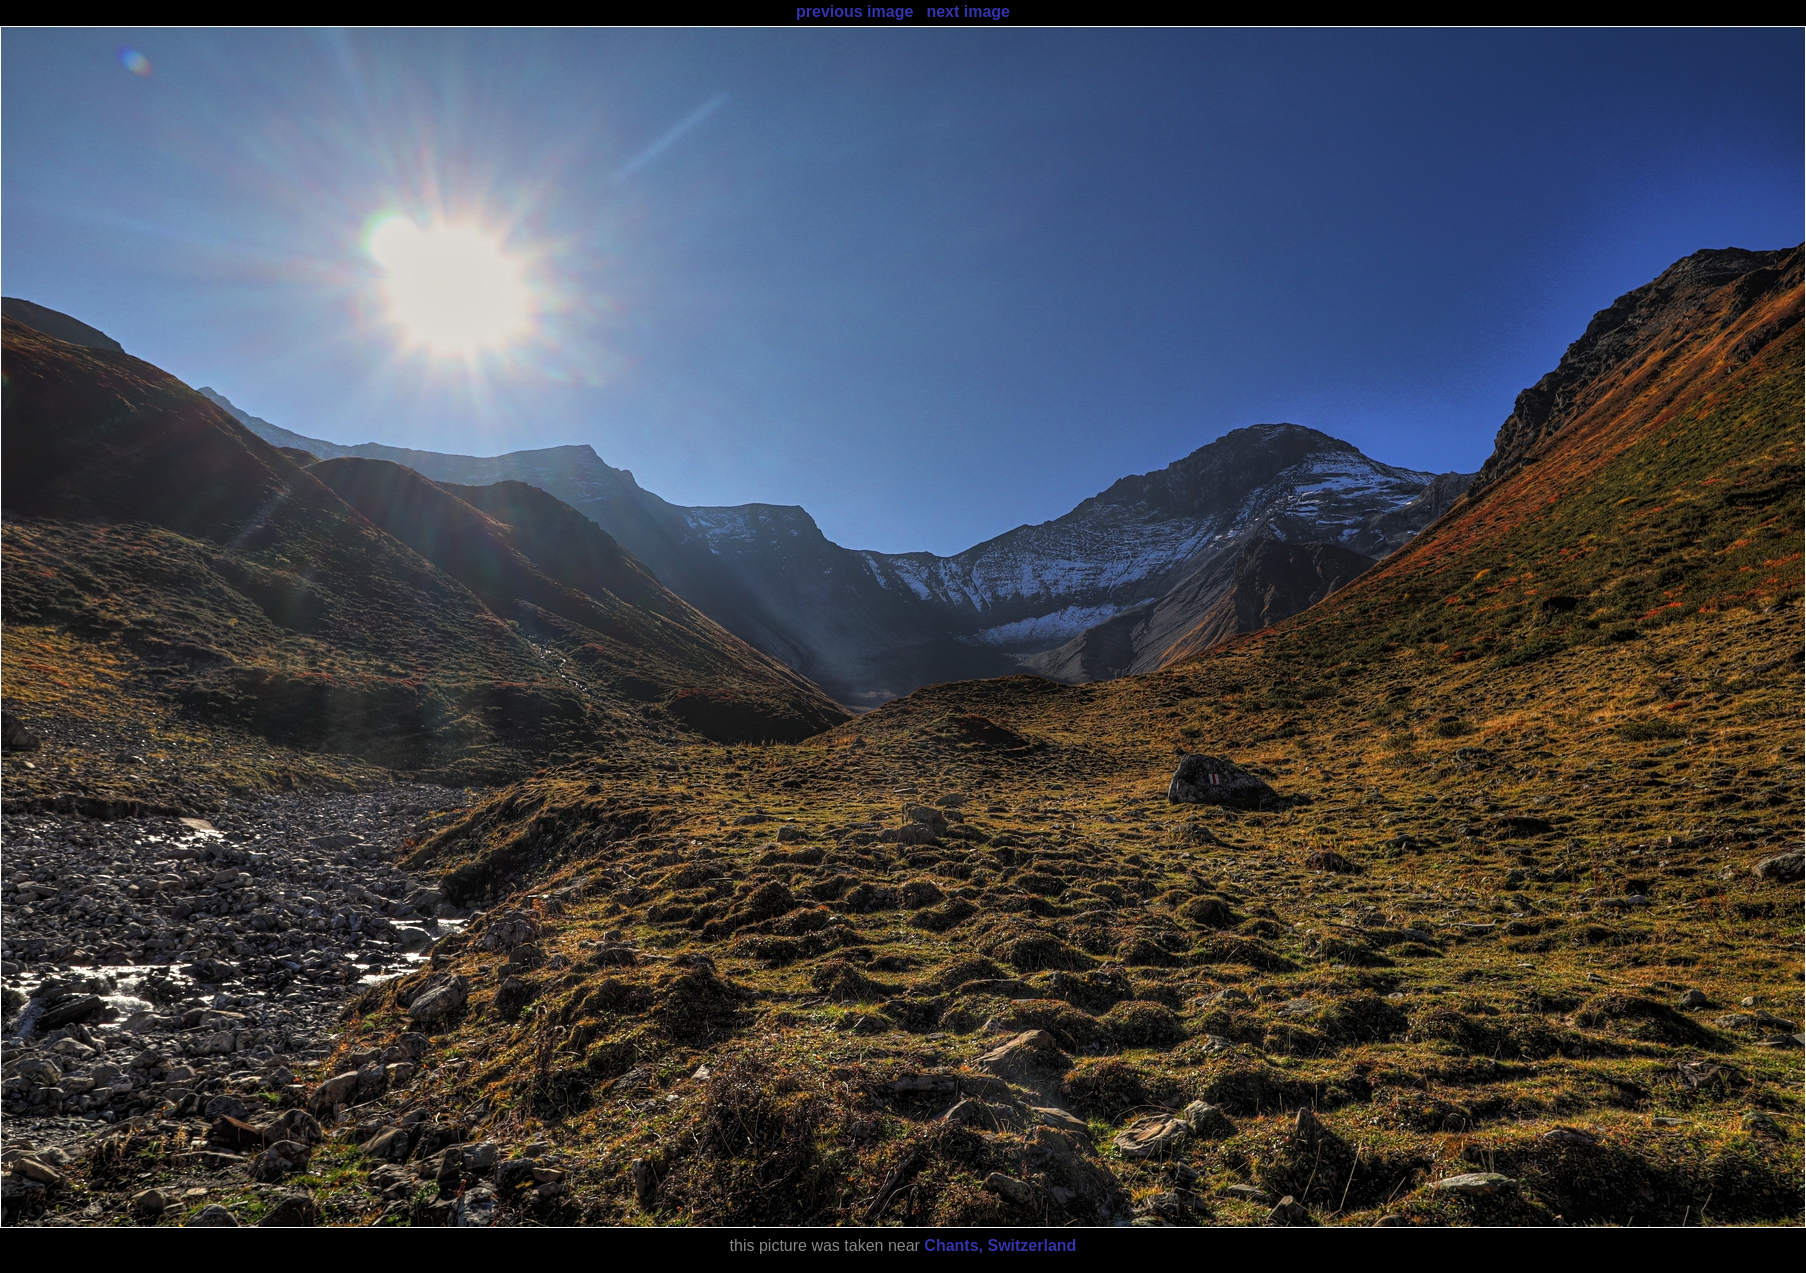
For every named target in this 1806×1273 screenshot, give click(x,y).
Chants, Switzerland (1000, 1245)
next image (968, 11)
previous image (854, 11)
